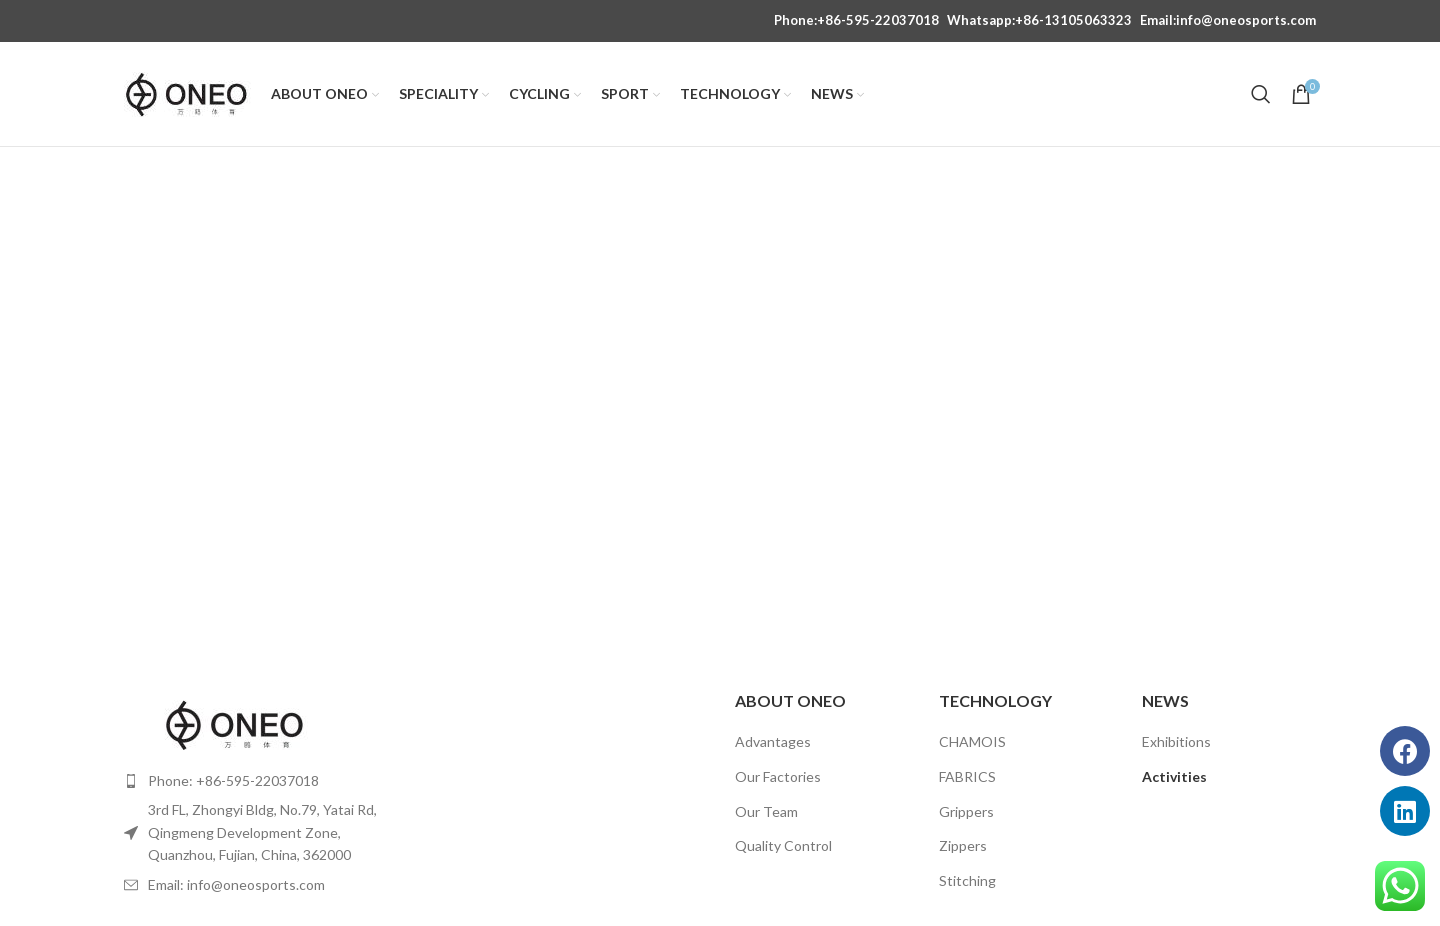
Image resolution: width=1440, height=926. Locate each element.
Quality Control (783, 845)
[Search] (1261, 94)
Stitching (967, 880)
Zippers (963, 845)
